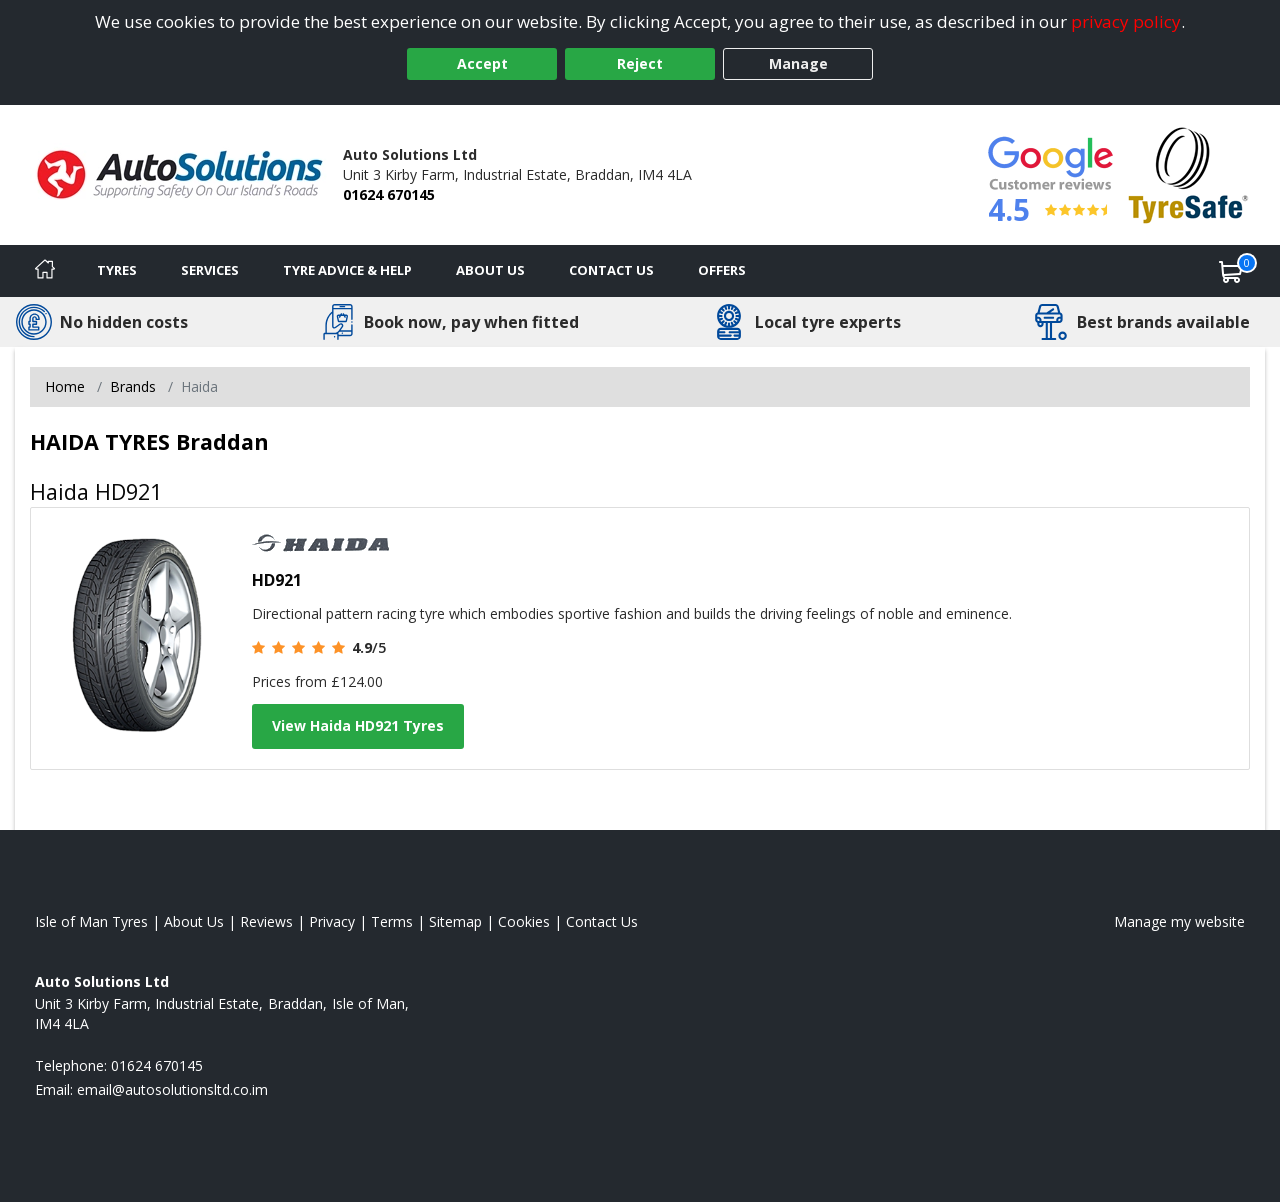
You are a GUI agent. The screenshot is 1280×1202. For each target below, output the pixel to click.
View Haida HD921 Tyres (358, 725)
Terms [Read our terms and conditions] (392, 921)
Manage (798, 63)
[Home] (45, 271)
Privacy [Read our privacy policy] (332, 921)
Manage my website (1179, 921)
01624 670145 (389, 194)
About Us (490, 270)
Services (210, 270)
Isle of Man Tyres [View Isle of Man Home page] (91, 921)
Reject (640, 63)
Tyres (117, 270)
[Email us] (172, 1089)
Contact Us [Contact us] (611, 270)
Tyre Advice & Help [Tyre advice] (347, 270)
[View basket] (1231, 271)
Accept (482, 63)
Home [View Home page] (65, 386)
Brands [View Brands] (133, 386)
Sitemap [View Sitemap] (455, 921)
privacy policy (1126, 21)
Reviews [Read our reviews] (266, 921)
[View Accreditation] (1188, 173)
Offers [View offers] (722, 270)
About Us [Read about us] (194, 921)
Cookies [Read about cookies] (524, 921)
